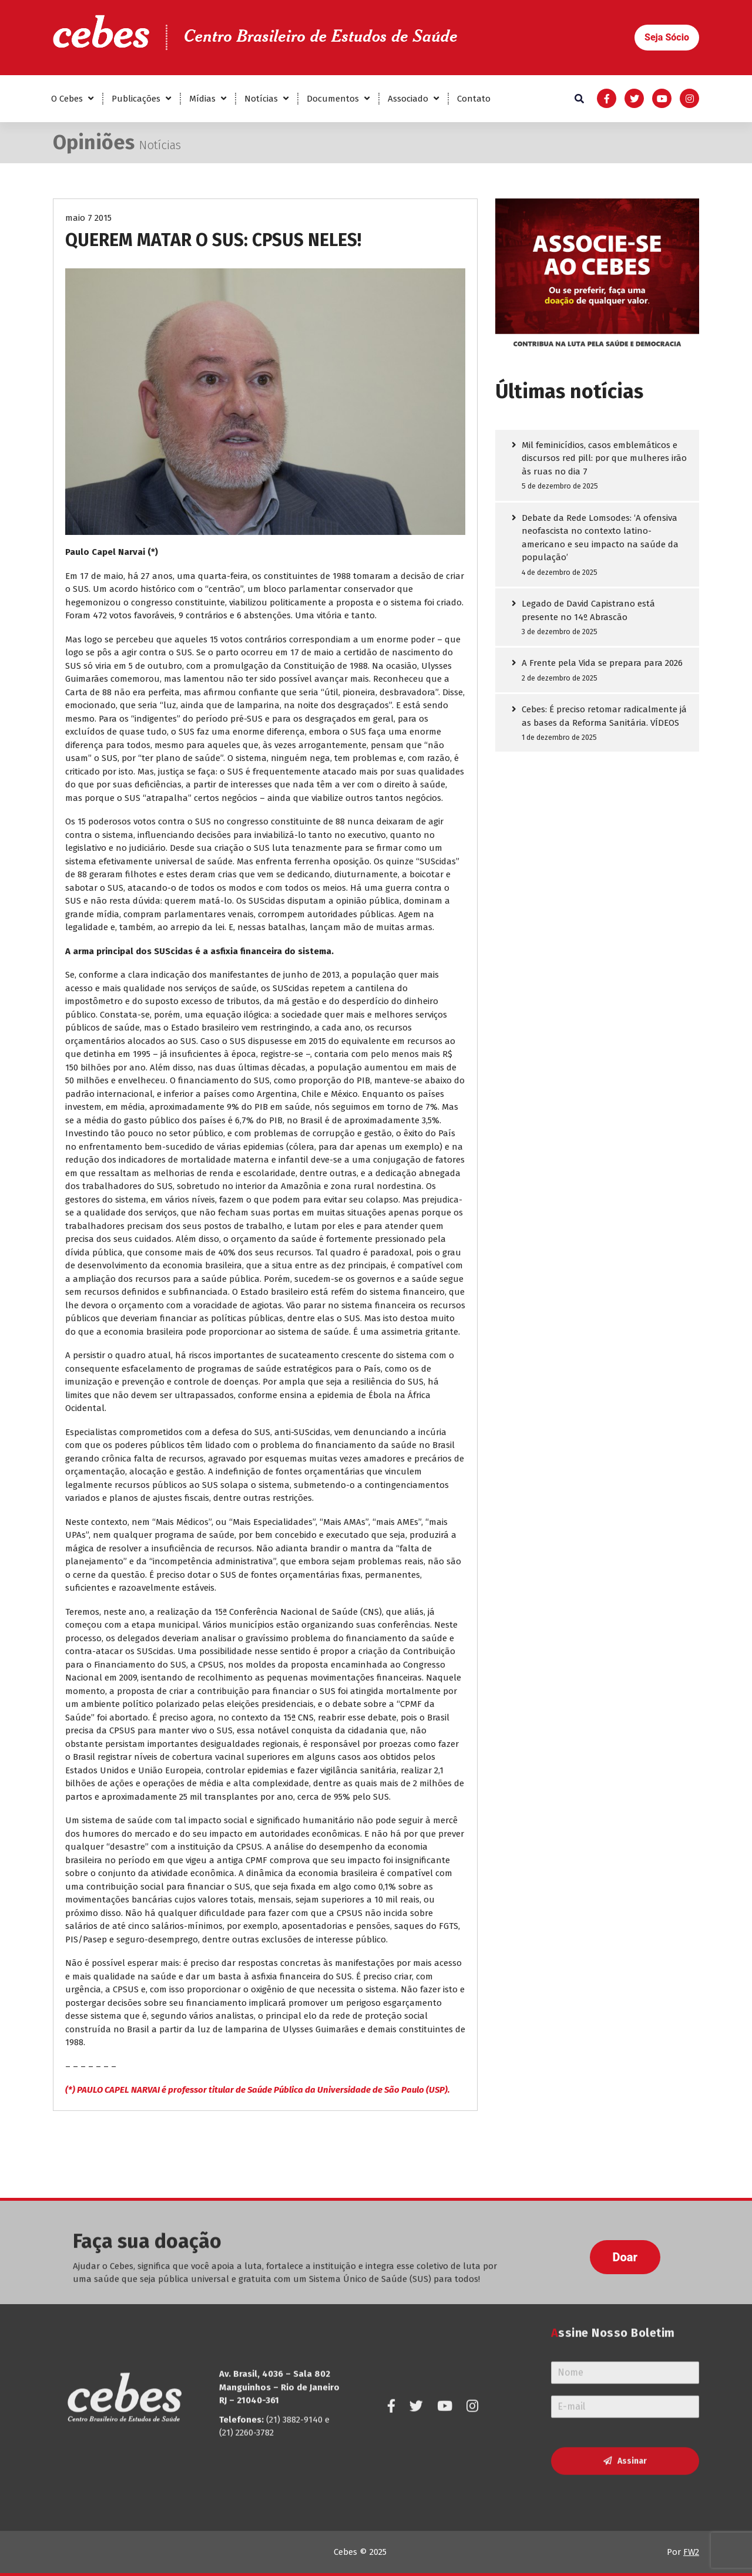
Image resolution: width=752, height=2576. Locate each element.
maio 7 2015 (88, 219)
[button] (666, 37)
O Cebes (67, 98)
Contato (474, 98)
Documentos (333, 98)
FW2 (691, 2552)
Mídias (202, 98)
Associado (408, 98)
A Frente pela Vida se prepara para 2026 (602, 663)
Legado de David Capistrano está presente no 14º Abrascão (588, 610)
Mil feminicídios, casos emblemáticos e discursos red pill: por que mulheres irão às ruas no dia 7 (604, 458)
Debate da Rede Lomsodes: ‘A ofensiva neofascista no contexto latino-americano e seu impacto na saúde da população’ (600, 538)
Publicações (136, 98)
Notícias (261, 98)
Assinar (632, 2384)
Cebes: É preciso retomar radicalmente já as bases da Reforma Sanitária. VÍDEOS (604, 717)
